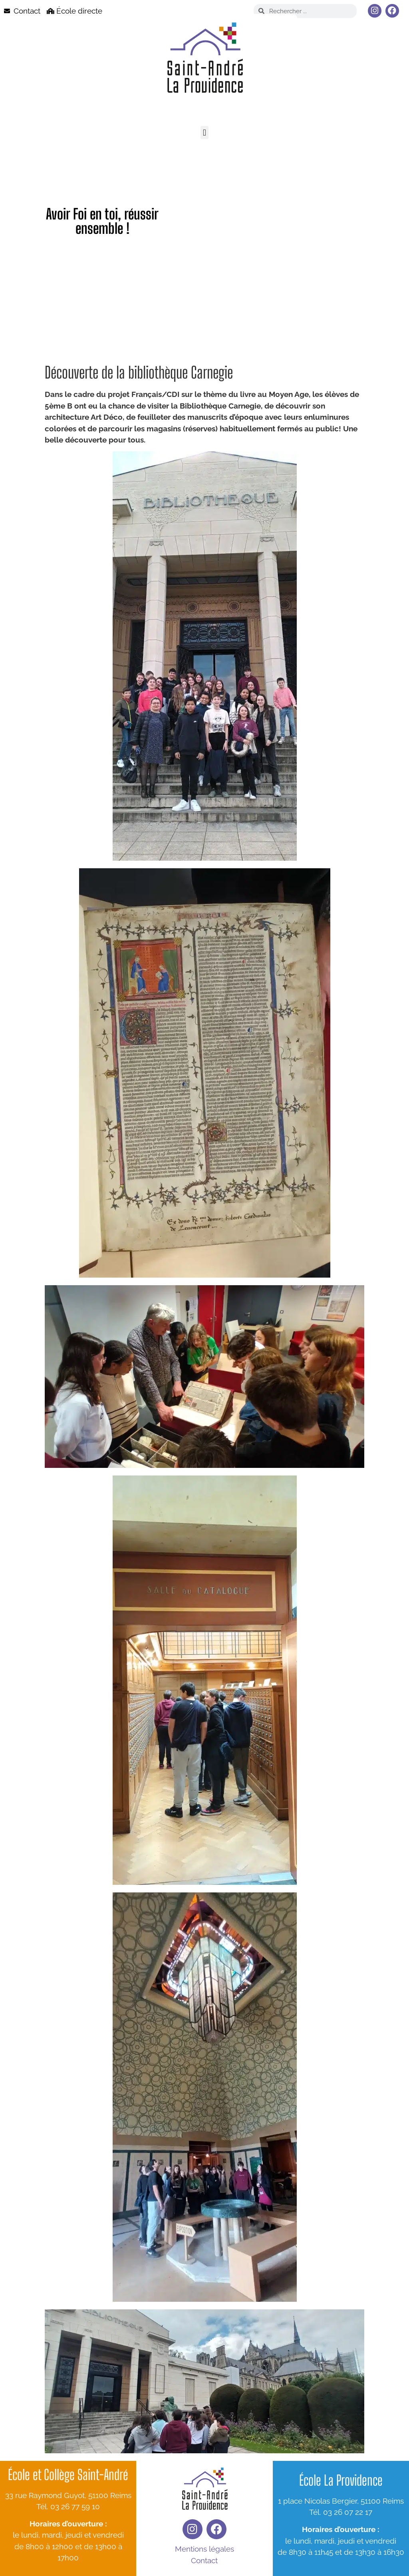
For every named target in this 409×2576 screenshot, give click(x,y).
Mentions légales (204, 2548)
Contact (204, 2560)
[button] (204, 132)
